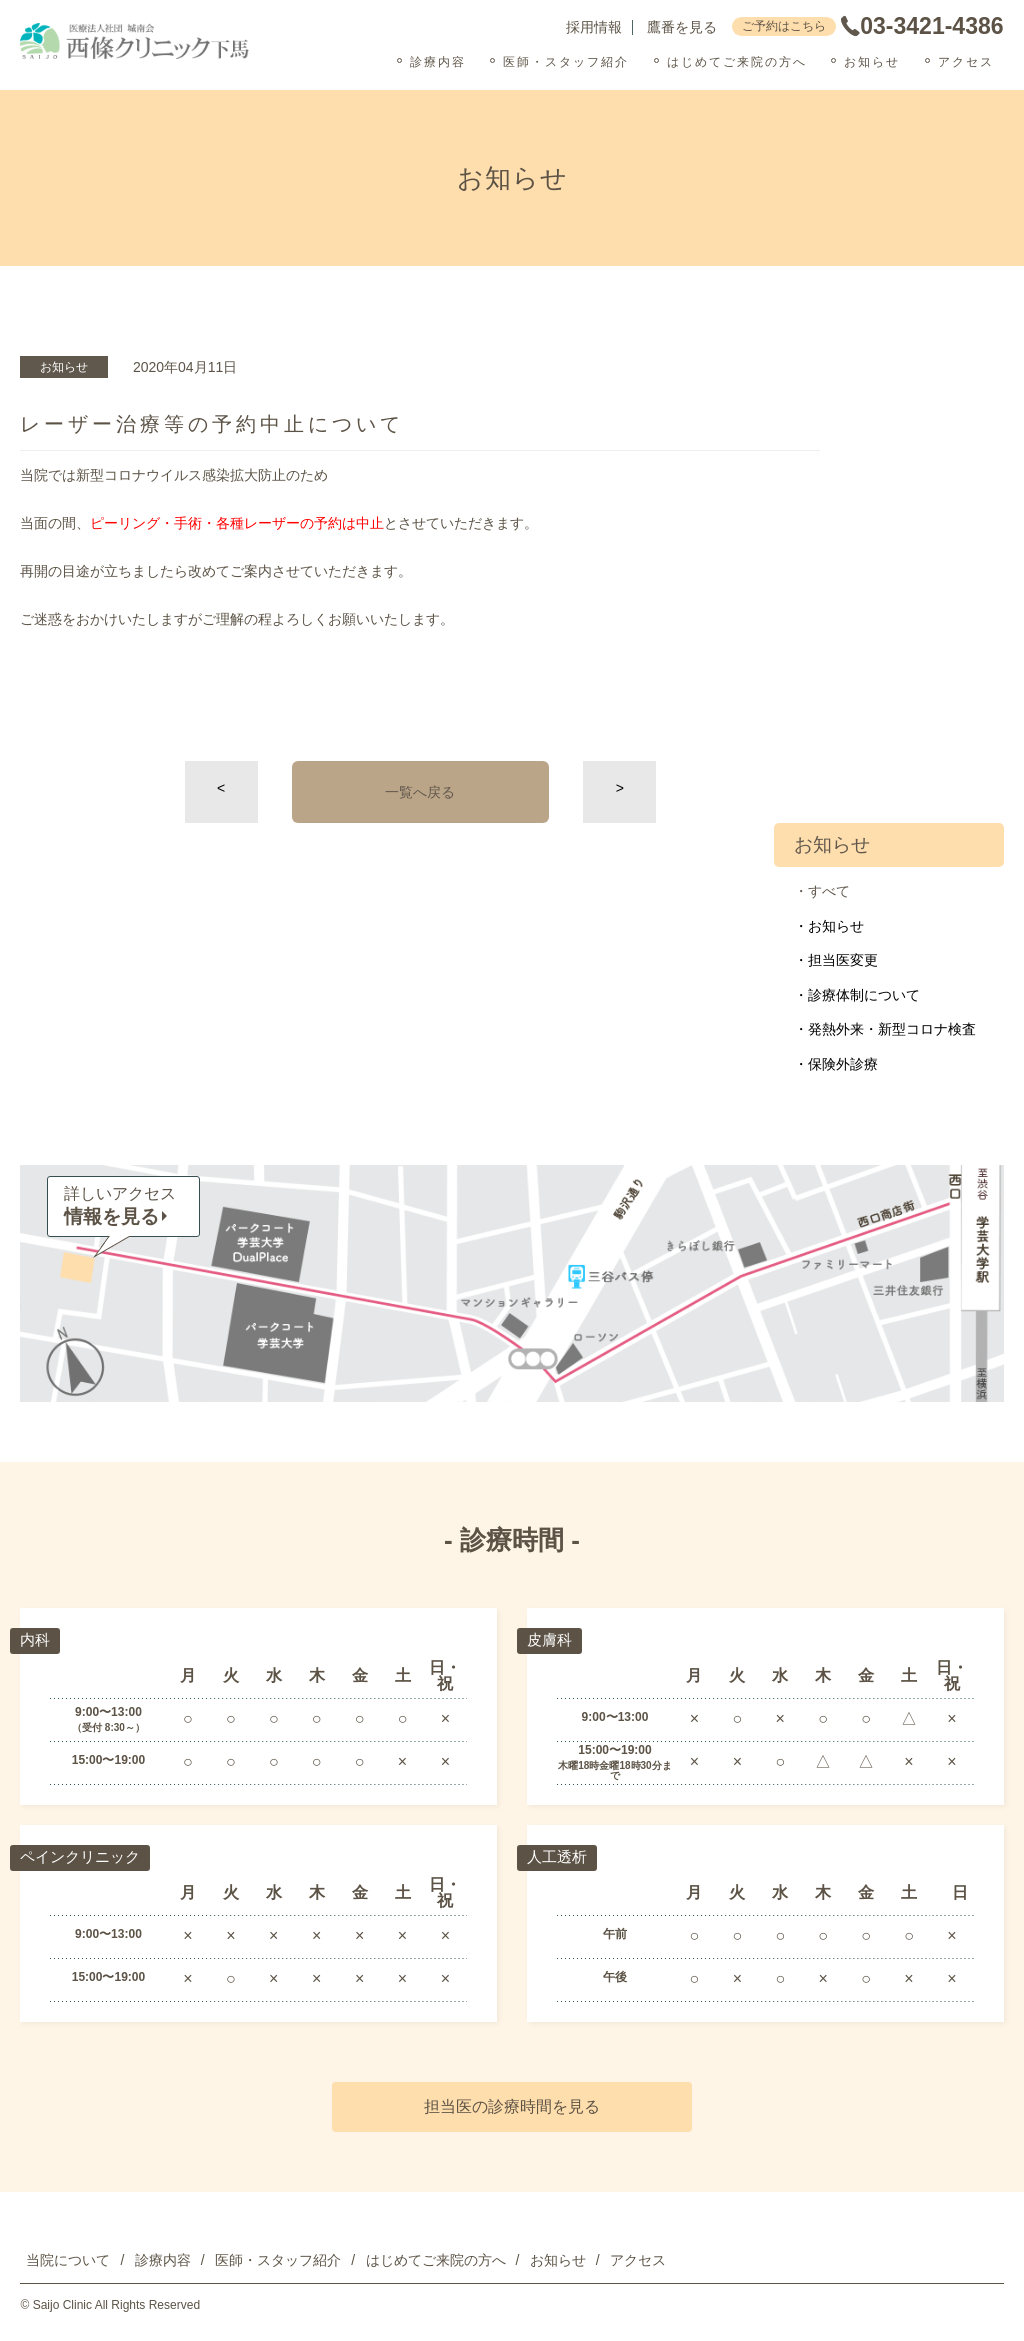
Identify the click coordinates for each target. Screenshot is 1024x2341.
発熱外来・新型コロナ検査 (892, 1029)
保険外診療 (843, 1064)
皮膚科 (551, 1639)
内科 (36, 1639)
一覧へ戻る (420, 792)
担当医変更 (843, 960)
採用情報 (594, 27)
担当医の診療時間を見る (512, 2106)
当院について (68, 2260)
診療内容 (438, 62)
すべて (829, 891)
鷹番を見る (682, 27)
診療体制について (864, 995)
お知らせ (872, 62)
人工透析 (559, 1856)
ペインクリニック (84, 1856)
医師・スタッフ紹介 (566, 62)
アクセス (966, 62)
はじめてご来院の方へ (737, 62)
